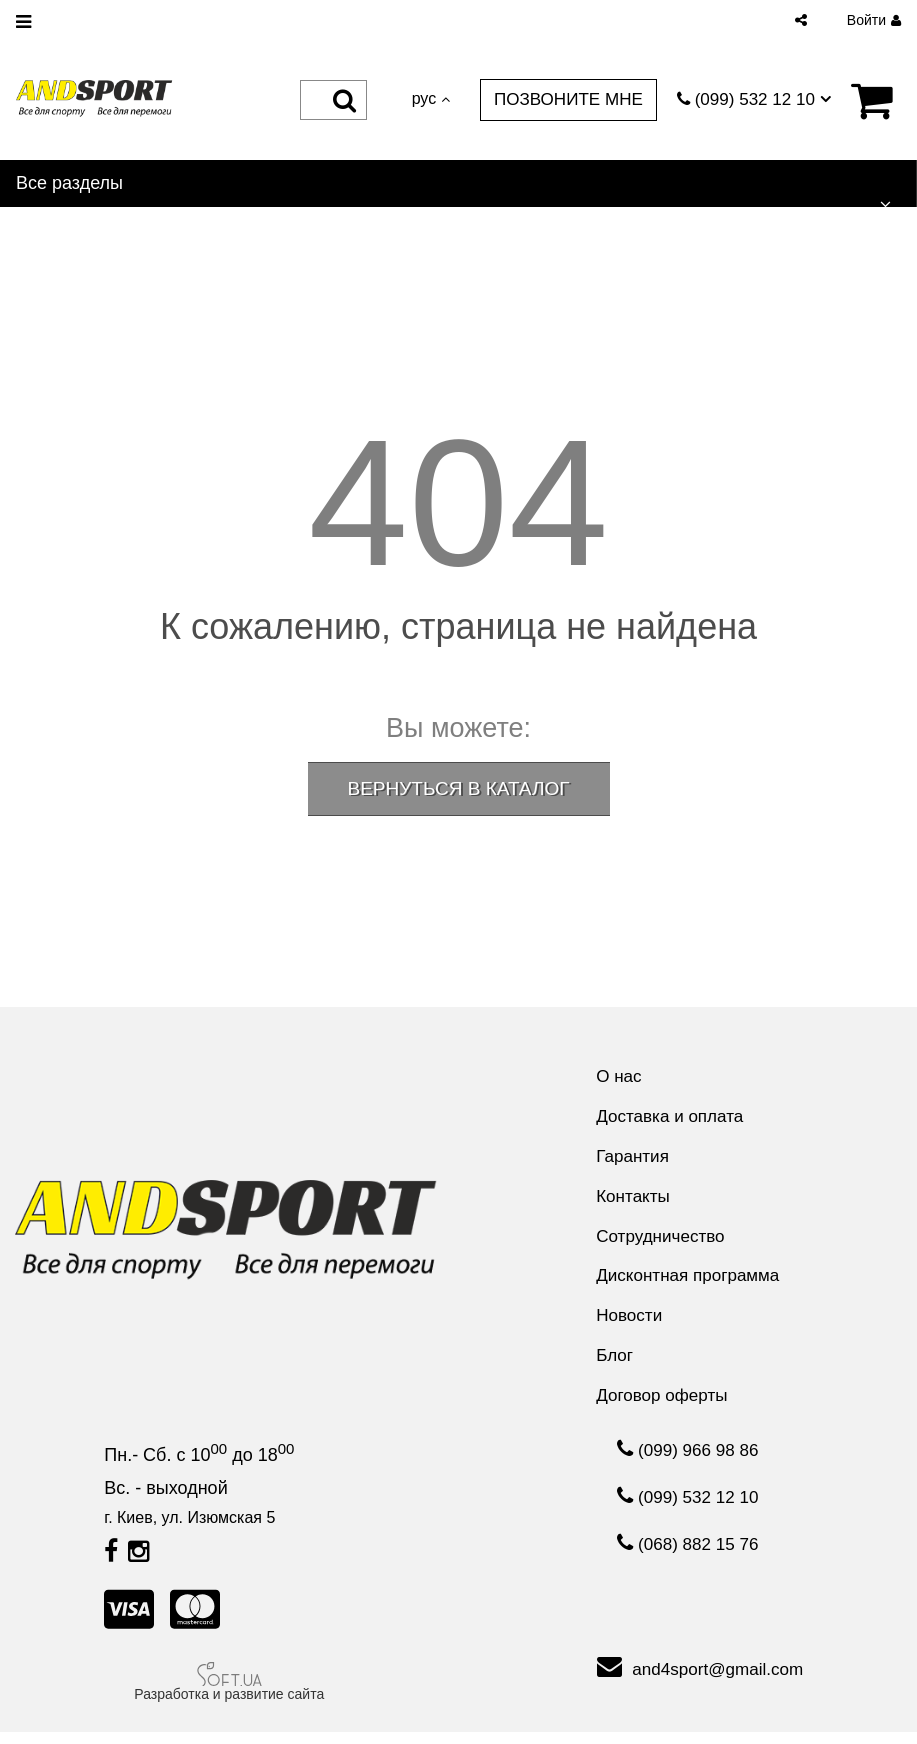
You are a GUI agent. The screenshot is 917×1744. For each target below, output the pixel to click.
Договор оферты (660, 1407)
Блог (610, 1365)
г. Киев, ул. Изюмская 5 (189, 1529)
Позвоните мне (558, 99)
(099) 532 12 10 (688, 1513)
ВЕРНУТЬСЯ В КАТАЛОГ (459, 788)
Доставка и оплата (668, 1118)
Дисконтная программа (687, 1283)
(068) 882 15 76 (688, 1563)
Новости (626, 1324)
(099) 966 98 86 (688, 1463)
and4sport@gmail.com (700, 1679)
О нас (615, 1077)
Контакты (630, 1201)
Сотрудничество (659, 1242)
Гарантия (629, 1159)
